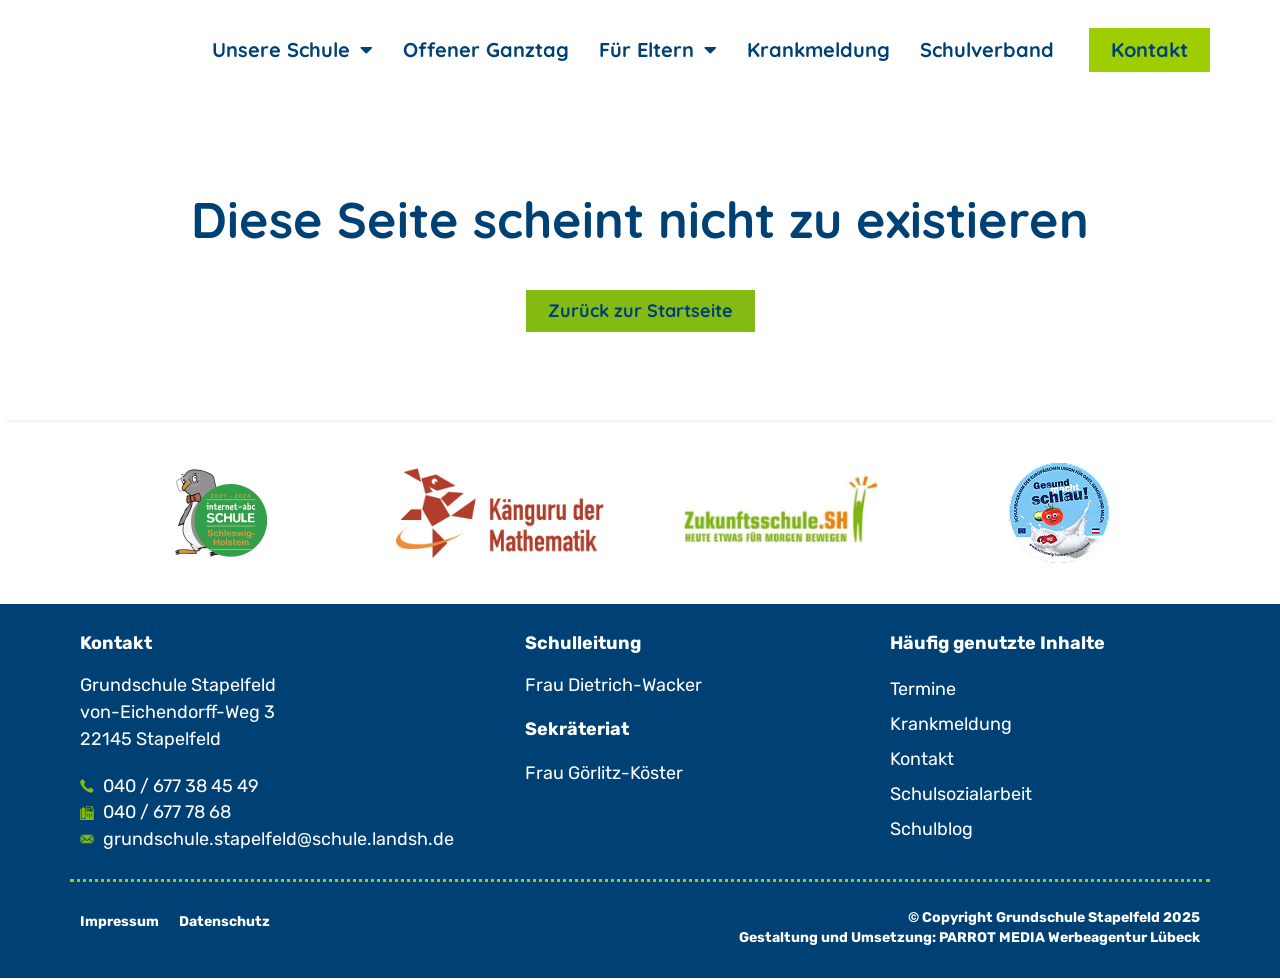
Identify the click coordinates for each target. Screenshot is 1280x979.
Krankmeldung (818, 49)
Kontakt (1149, 49)
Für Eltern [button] (658, 50)
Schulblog (931, 829)
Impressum (119, 922)
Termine (923, 689)
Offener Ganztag (486, 49)
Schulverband (987, 49)
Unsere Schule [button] (292, 50)
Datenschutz (224, 922)
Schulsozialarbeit (961, 794)
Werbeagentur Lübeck (1124, 938)
